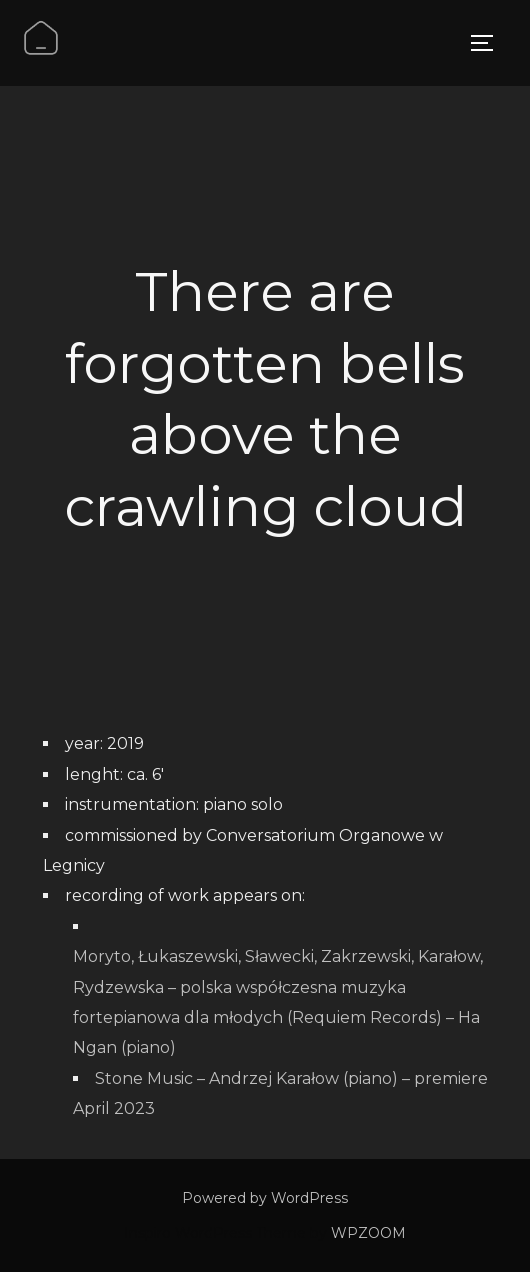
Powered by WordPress (265, 1198)
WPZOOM (368, 1233)
